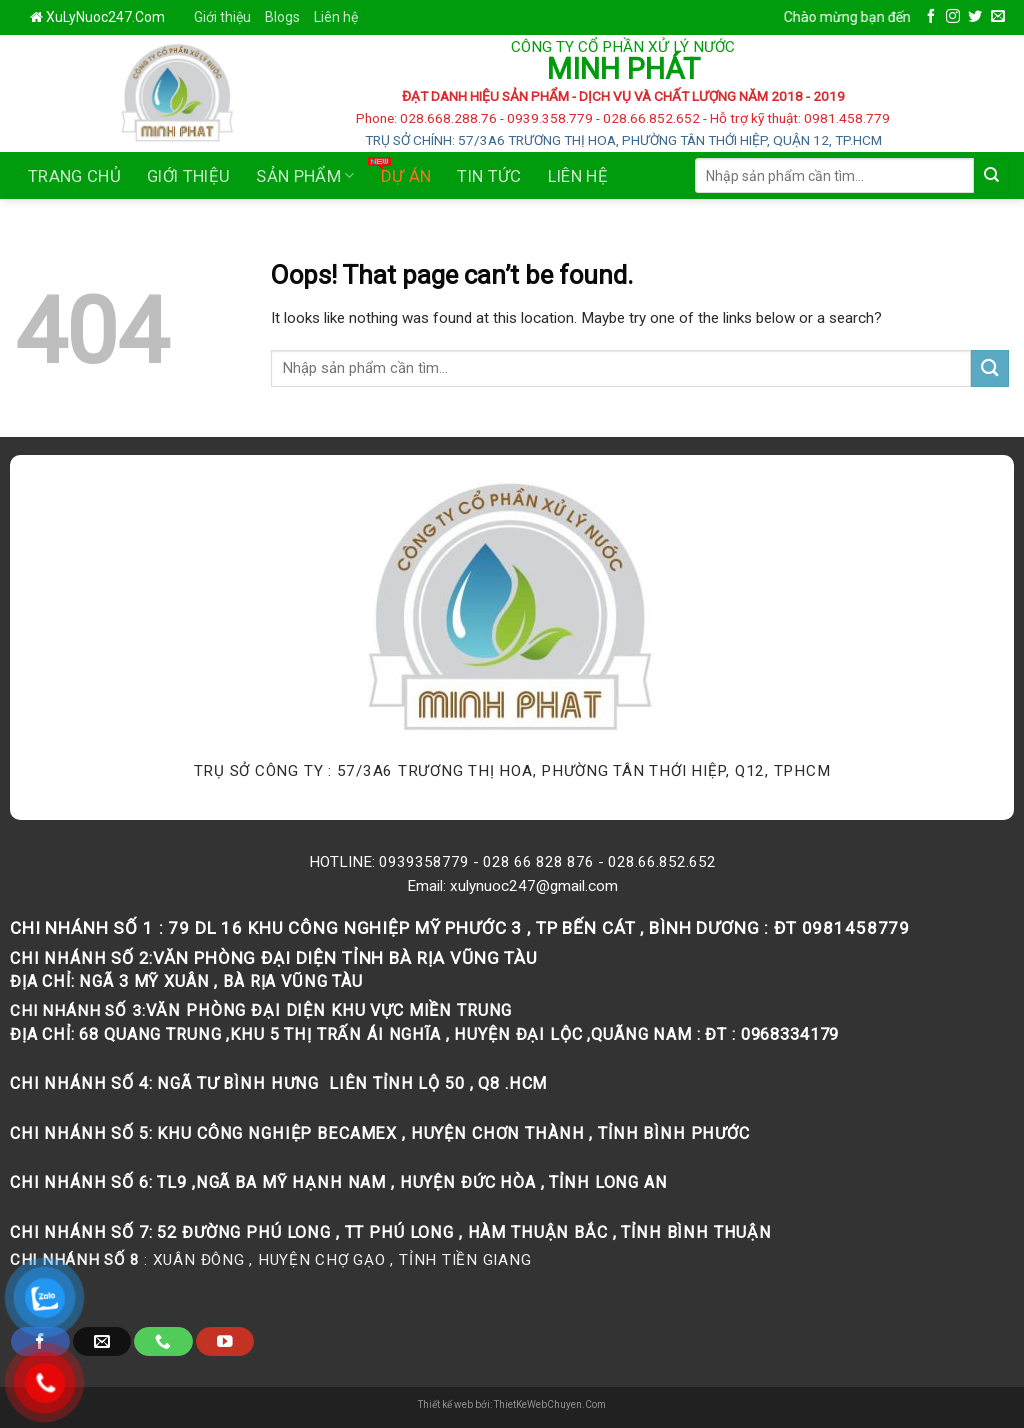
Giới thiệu (222, 17)
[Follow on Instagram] (953, 17)
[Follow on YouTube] (225, 1341)
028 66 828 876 (538, 862)
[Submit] (991, 175)
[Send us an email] (998, 17)
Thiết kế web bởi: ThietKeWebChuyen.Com (512, 1404)
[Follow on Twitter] (975, 17)
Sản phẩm (305, 176)
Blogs (282, 17)
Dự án (406, 176)
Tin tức (489, 176)
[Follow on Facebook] (931, 17)
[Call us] (163, 1341)
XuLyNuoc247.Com (105, 17)
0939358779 (424, 862)
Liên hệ (336, 17)
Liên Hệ (578, 176)
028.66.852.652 (662, 862)
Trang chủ (74, 176)
